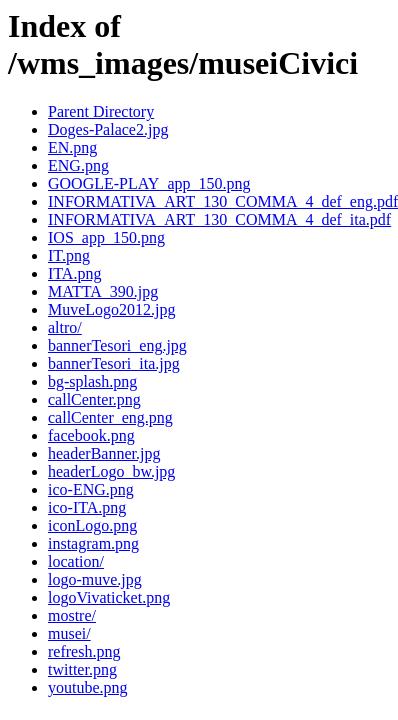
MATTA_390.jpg (103, 291)
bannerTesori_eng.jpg (117, 345)
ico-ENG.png (91, 489)
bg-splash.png (92, 381)
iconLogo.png (92, 525)
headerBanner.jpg (104, 453)
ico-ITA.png (87, 507)
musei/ (69, 633)
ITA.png (74, 273)
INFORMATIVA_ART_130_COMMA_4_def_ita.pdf (219, 219)
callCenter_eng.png (110, 417)
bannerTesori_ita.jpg (114, 363)
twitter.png (82, 669)
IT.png (69, 255)
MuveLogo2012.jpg (112, 309)
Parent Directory (101, 111)
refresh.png (84, 651)
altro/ (65, 327)
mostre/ (72, 615)
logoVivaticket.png (109, 597)
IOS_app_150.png (106, 237)
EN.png (72, 147)
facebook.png (91, 435)
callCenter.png (94, 399)
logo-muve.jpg (95, 579)
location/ (76, 561)
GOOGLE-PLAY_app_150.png (149, 183)
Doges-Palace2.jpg (108, 129)
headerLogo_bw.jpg (111, 471)
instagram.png (93, 543)
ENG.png (78, 165)
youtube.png (88, 687)
